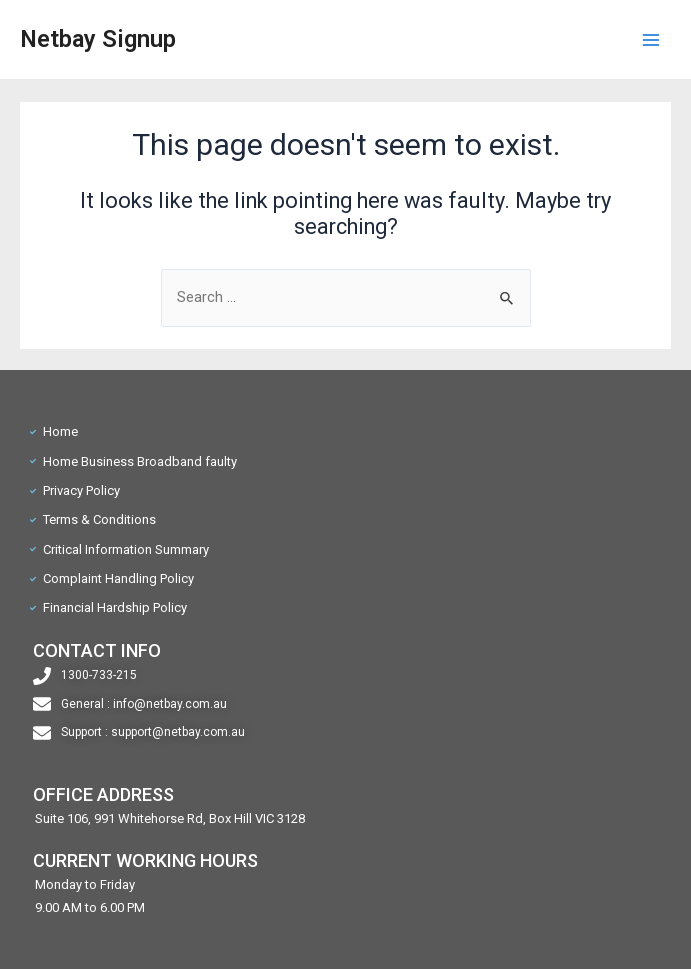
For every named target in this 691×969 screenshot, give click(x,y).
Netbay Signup (98, 39)
